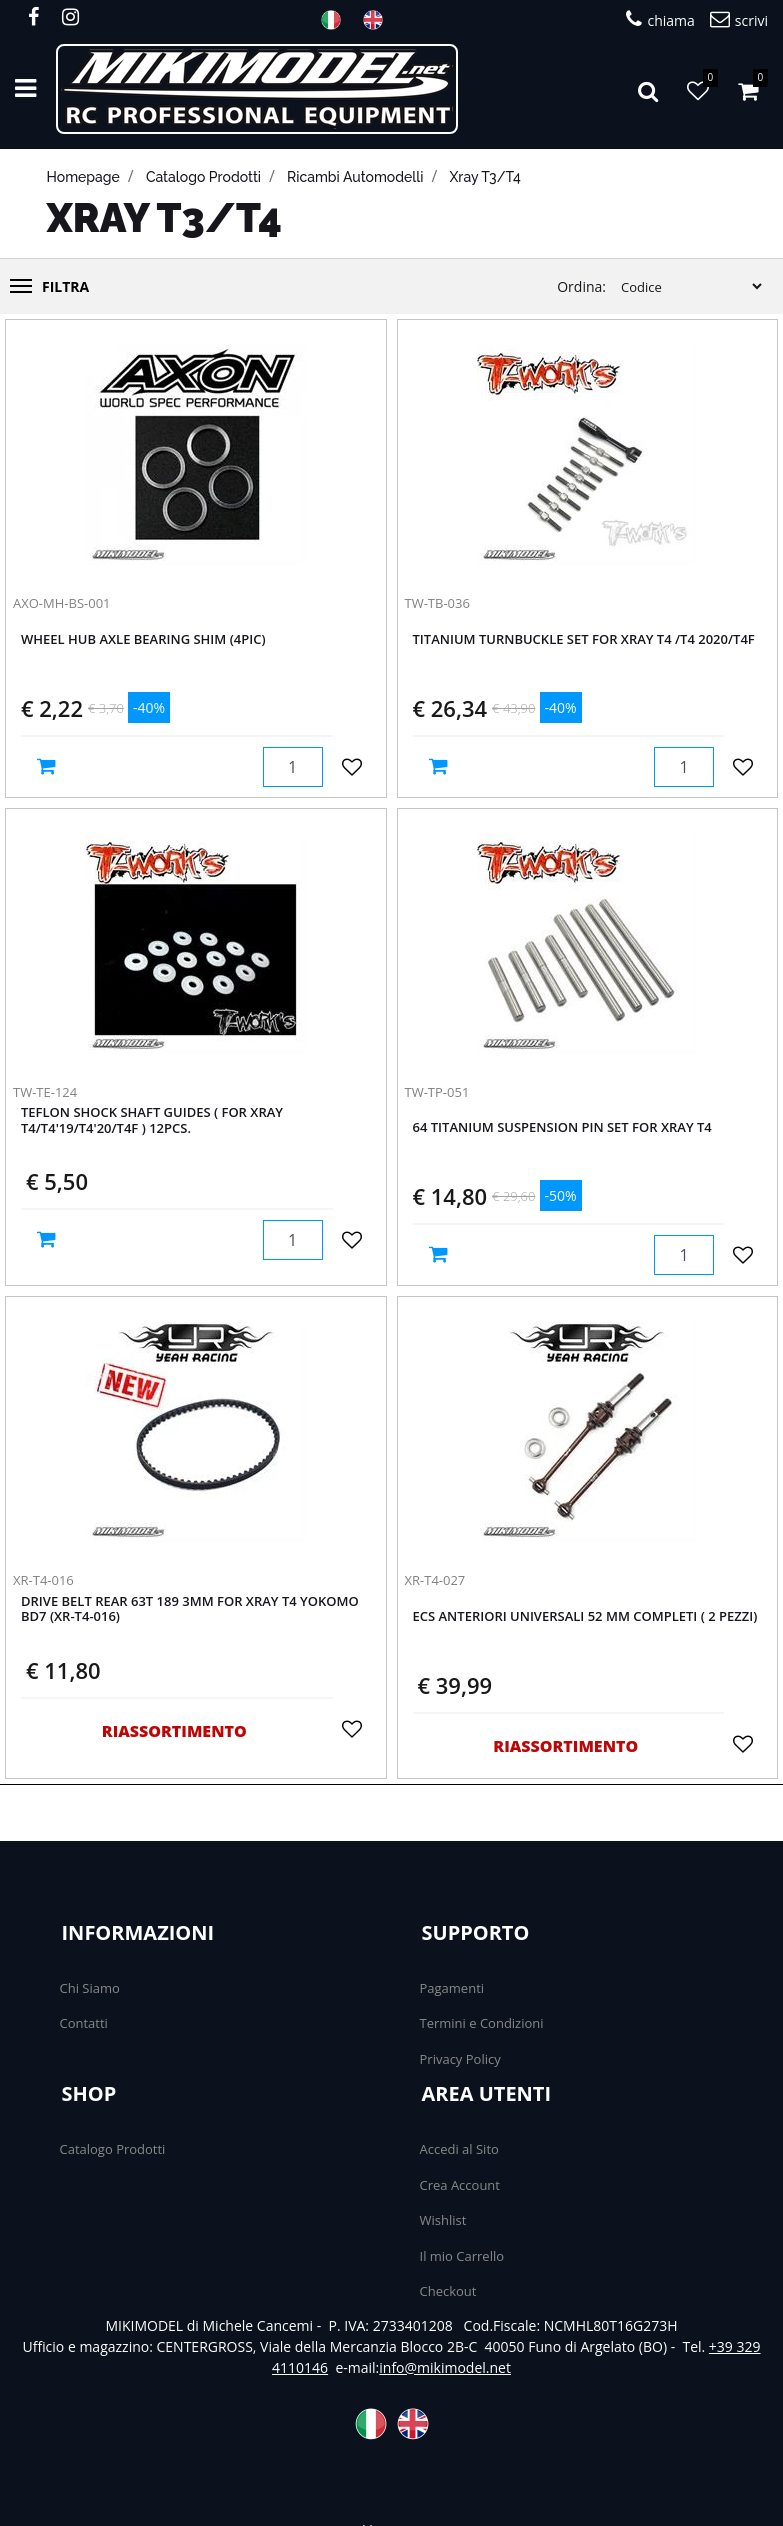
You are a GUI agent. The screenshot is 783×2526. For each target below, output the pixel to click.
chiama (660, 19)
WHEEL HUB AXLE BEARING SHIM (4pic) (143, 640)
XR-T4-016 (43, 1580)
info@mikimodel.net (445, 2367)
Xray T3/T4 (485, 177)
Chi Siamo (90, 1988)
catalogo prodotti (203, 177)
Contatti (84, 2023)
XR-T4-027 (435, 1580)
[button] (648, 89)
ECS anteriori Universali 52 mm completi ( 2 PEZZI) (585, 1617)
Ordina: (581, 286)
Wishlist (443, 2220)
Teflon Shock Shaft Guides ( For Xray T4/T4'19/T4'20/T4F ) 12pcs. (152, 1121)
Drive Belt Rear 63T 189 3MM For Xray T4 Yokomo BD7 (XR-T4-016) (190, 1610)
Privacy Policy (460, 2059)
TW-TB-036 (437, 603)
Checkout (448, 2291)
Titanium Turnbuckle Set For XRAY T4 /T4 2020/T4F (584, 640)
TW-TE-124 (45, 1092)
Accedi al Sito (459, 2149)
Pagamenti (452, 1988)
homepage (83, 177)
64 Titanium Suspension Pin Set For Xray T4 (562, 1128)
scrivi (739, 19)
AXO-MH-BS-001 (62, 603)
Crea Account (460, 2185)
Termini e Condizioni (482, 2023)
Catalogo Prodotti (113, 2149)
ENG (379, 20)
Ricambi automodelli (355, 177)
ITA (337, 20)
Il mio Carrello (462, 2256)
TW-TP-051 (437, 1092)
